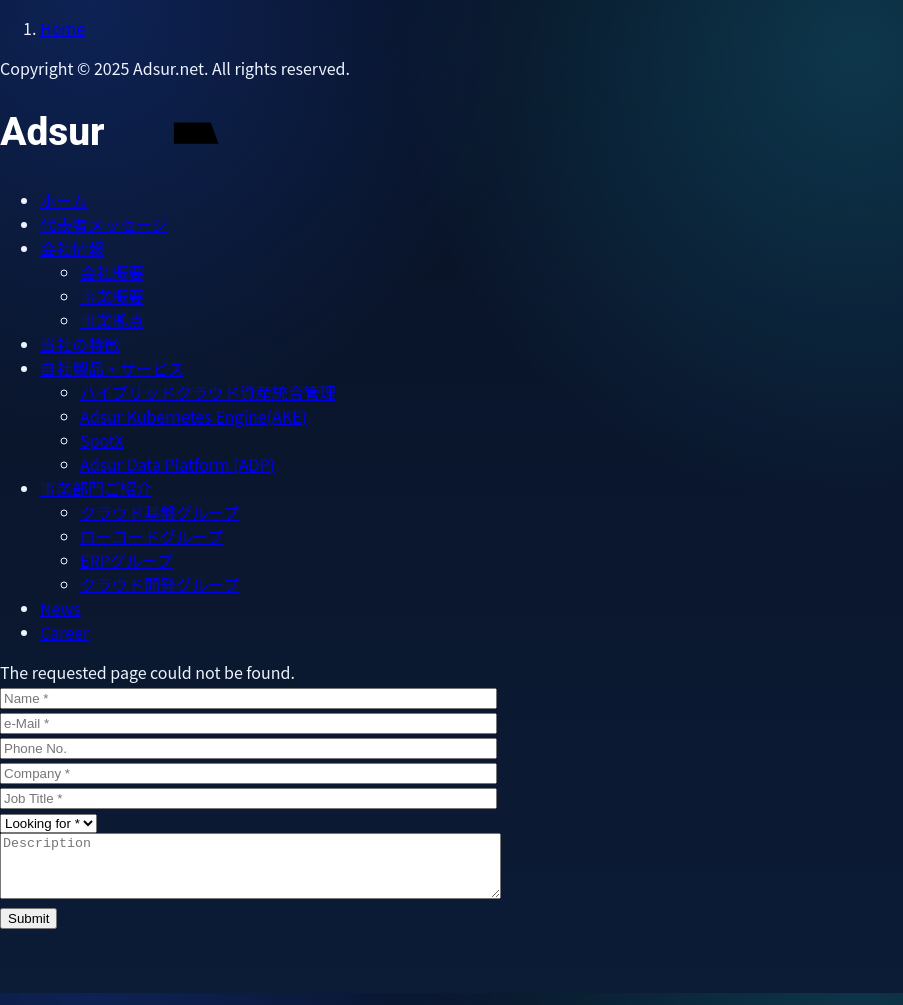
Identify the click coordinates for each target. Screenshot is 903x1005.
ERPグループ (126, 560)
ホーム (64, 200)
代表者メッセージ (104, 224)
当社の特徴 (80, 344)
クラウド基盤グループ (159, 512)
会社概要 (112, 272)
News (60, 608)
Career (64, 632)
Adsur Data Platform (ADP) (177, 464)
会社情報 (72, 248)
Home (62, 28)
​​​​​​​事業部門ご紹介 (96, 488)
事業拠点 (112, 320)
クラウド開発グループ (159, 584)
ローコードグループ (151, 536)
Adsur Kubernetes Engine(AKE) (193, 416)
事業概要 (112, 296)
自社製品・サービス (112, 368)
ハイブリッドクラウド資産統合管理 (208, 392)
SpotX (102, 440)
